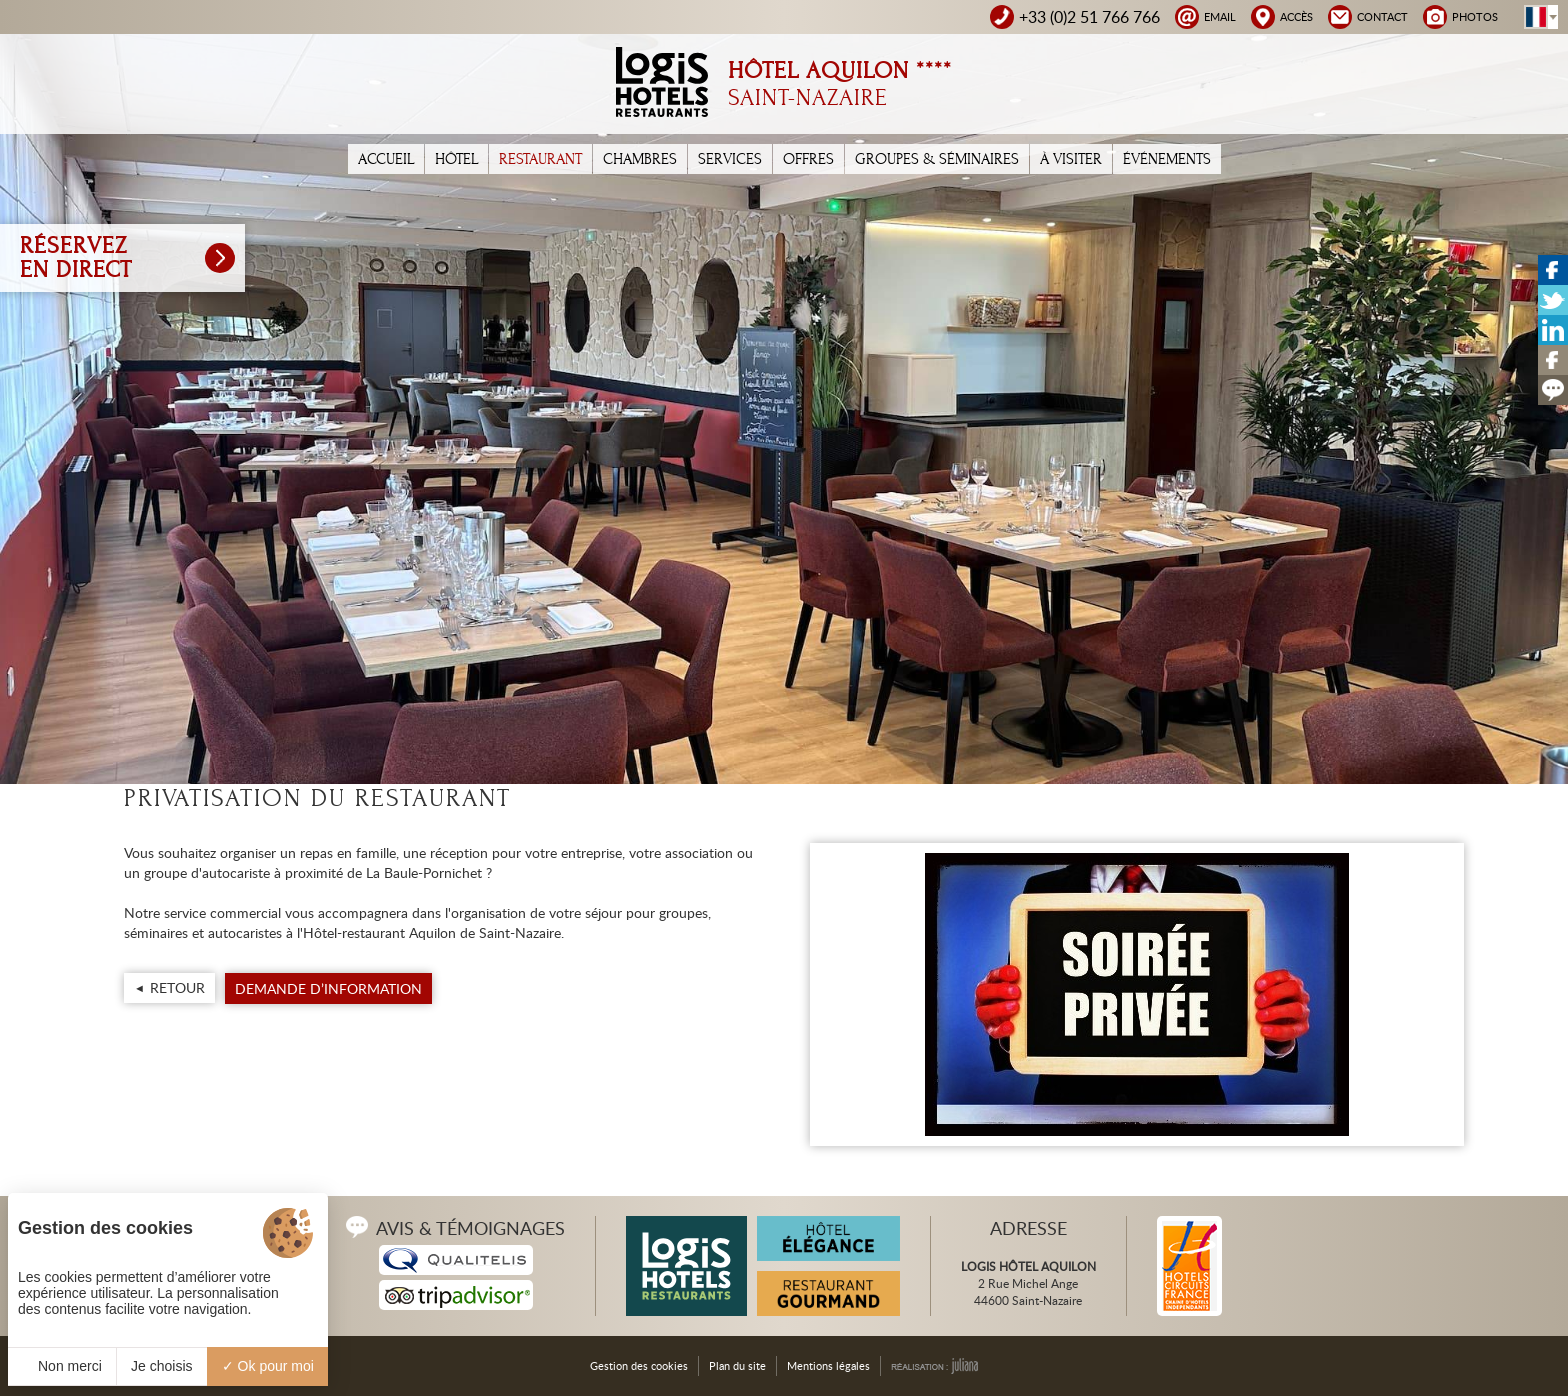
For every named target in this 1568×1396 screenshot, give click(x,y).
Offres (808, 159)
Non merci (62, 1366)
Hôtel (456, 159)
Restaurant (540, 159)
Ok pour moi (268, 1366)
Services (730, 159)
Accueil (386, 159)
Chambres (640, 159)
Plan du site (737, 1365)
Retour (177, 987)
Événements (1167, 159)
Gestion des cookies (639, 1365)
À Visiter (1071, 159)
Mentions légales (828, 1365)
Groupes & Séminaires (937, 159)
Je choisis (161, 1366)
